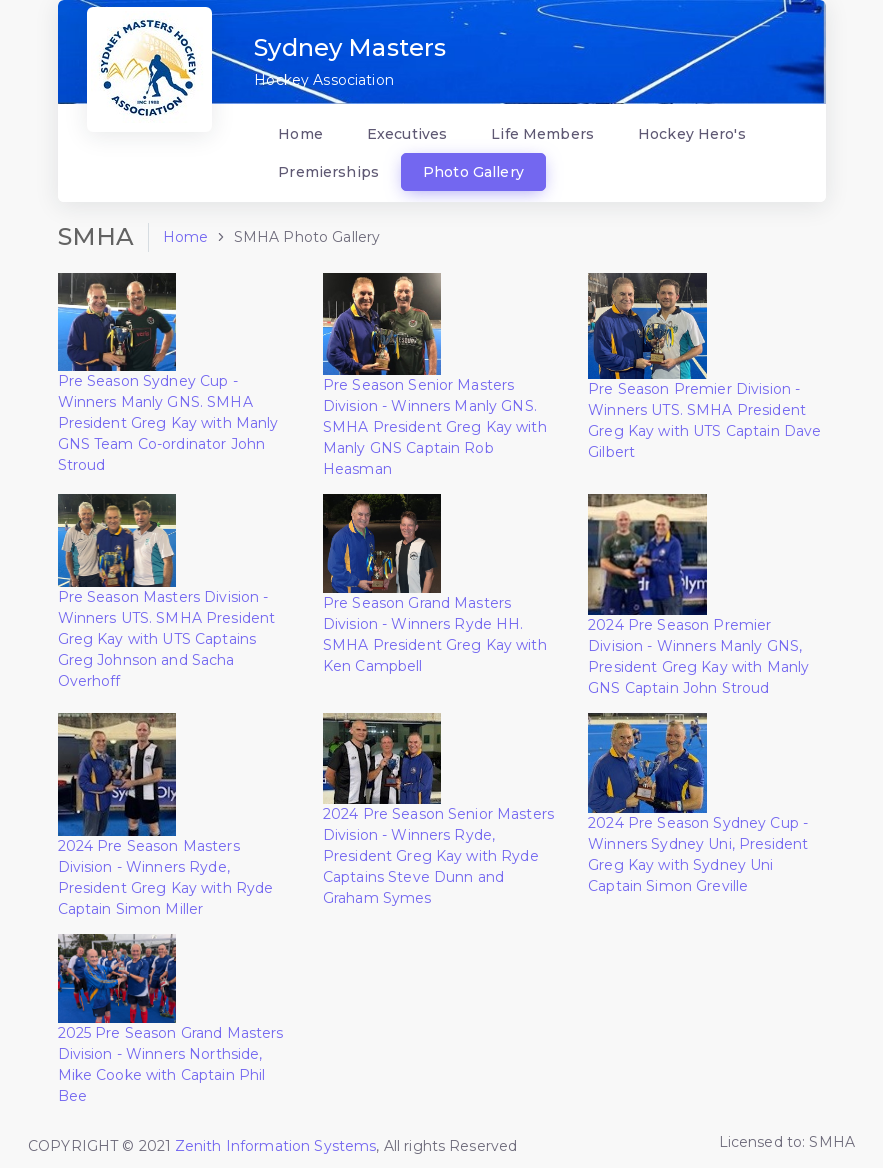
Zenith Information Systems (276, 1146)
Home (186, 237)
